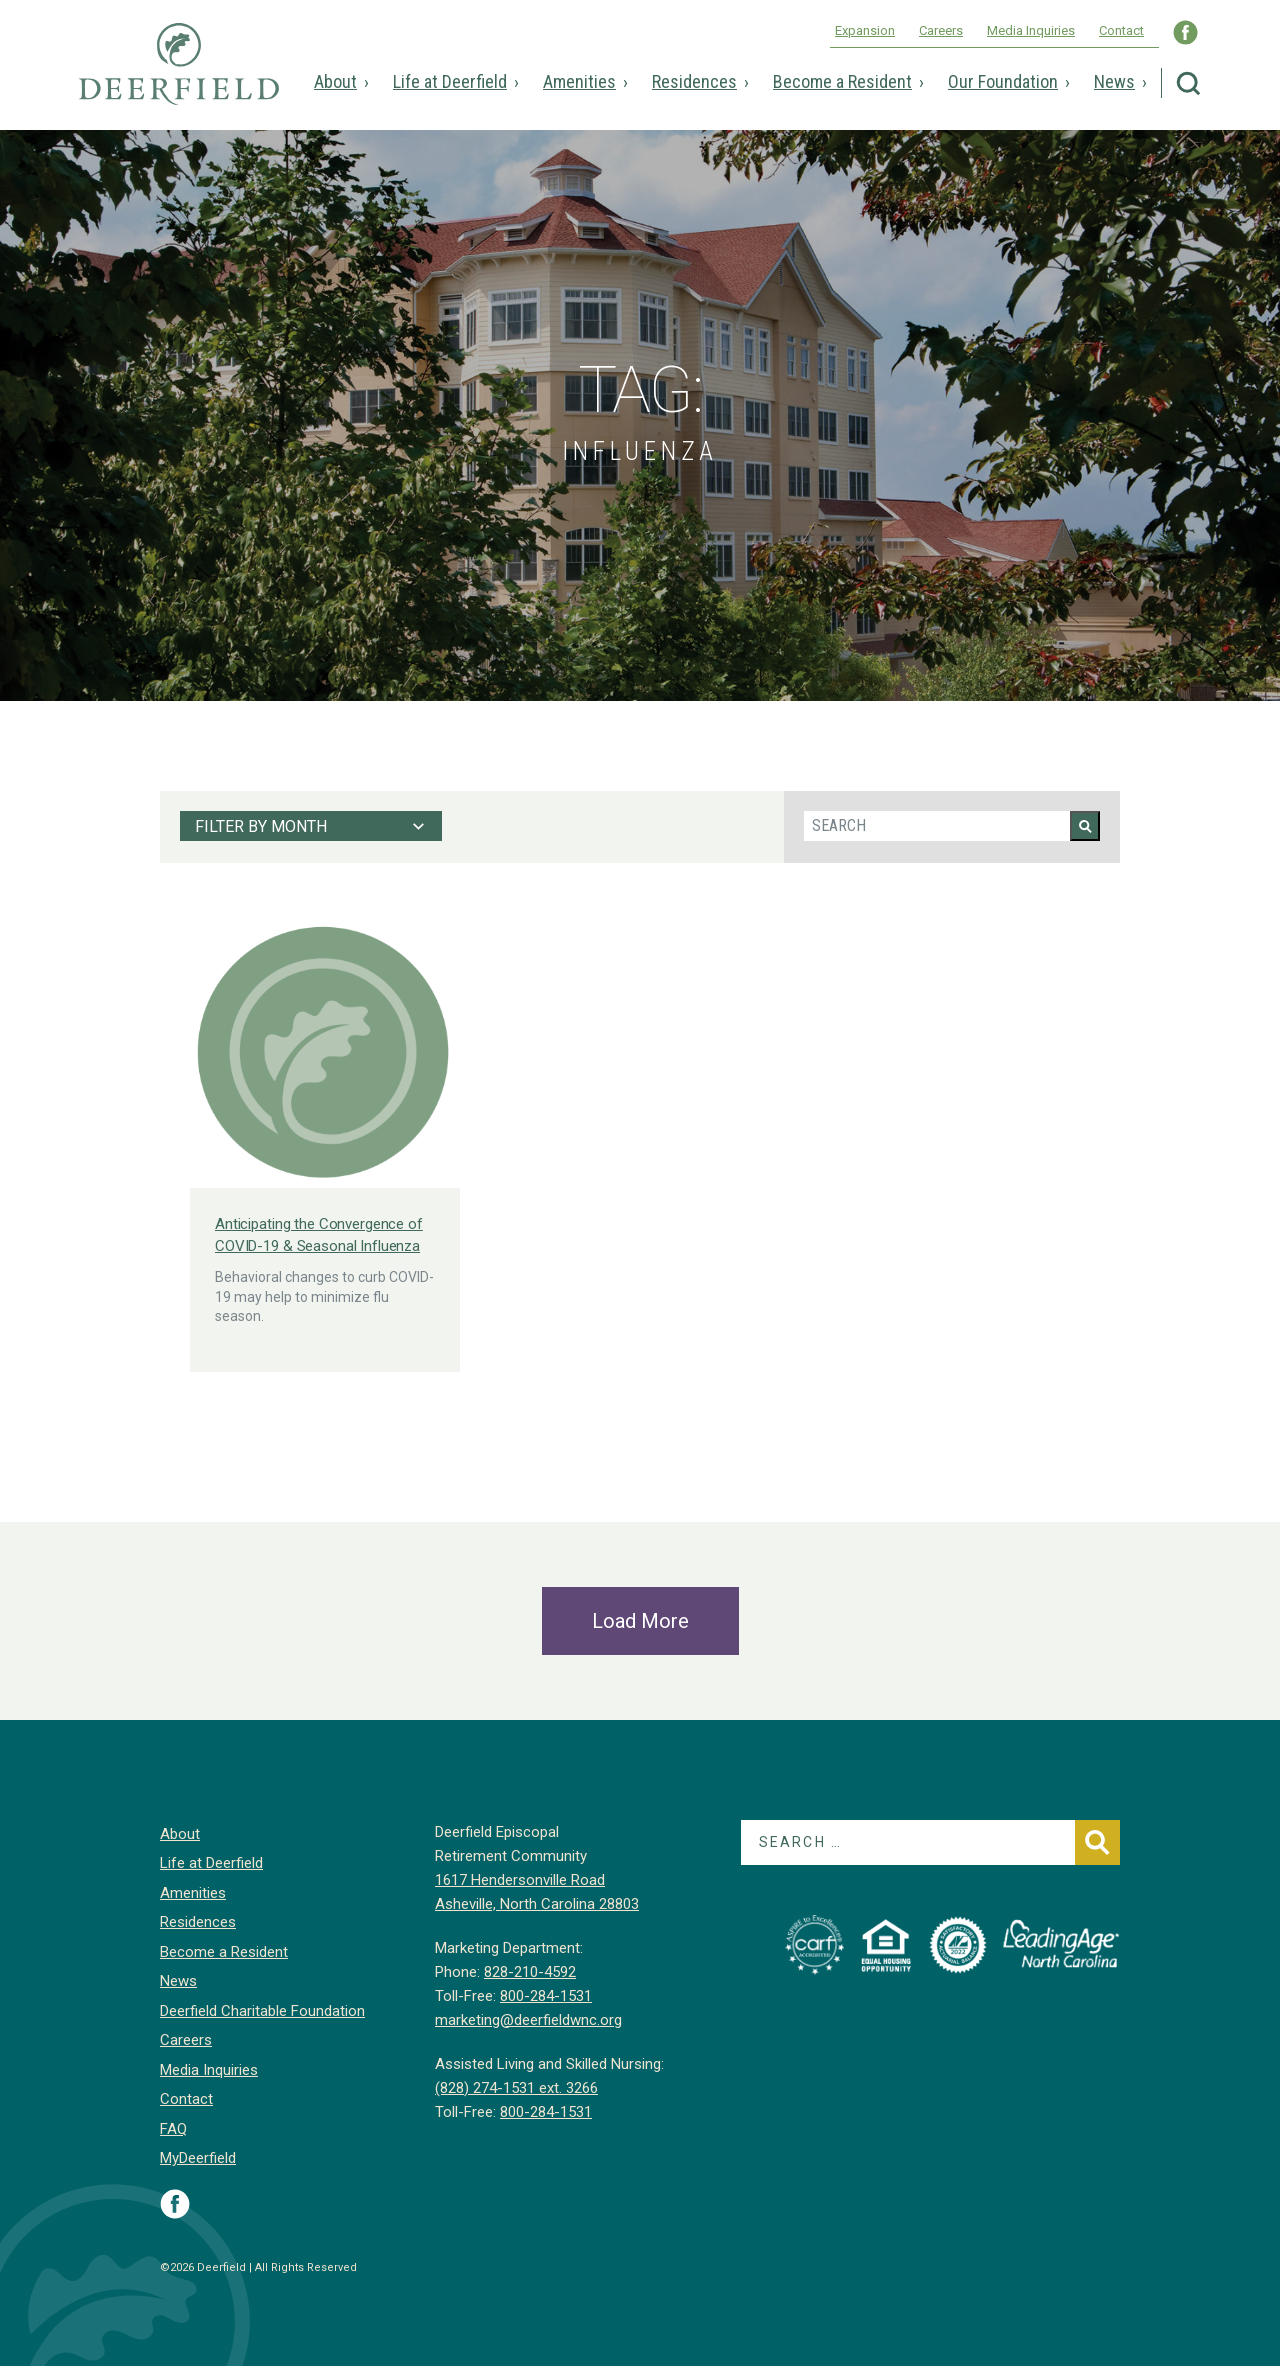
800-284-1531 (546, 1996)
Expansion (865, 30)
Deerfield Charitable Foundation (262, 2011)
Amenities (579, 81)
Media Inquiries (1031, 30)
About (335, 81)
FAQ (173, 2129)
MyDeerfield (198, 2158)
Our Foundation (1003, 81)
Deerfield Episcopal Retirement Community (179, 78)
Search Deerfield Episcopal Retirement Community (1188, 83)
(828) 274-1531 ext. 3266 (516, 2088)
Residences (694, 81)
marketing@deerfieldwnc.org (528, 2020)
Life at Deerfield (450, 81)
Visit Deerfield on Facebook (175, 2204)
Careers (941, 30)
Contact (1121, 30)
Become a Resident (842, 81)
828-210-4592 (530, 1972)
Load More (640, 1621)
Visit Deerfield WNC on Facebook (1185, 32)
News (1114, 81)
